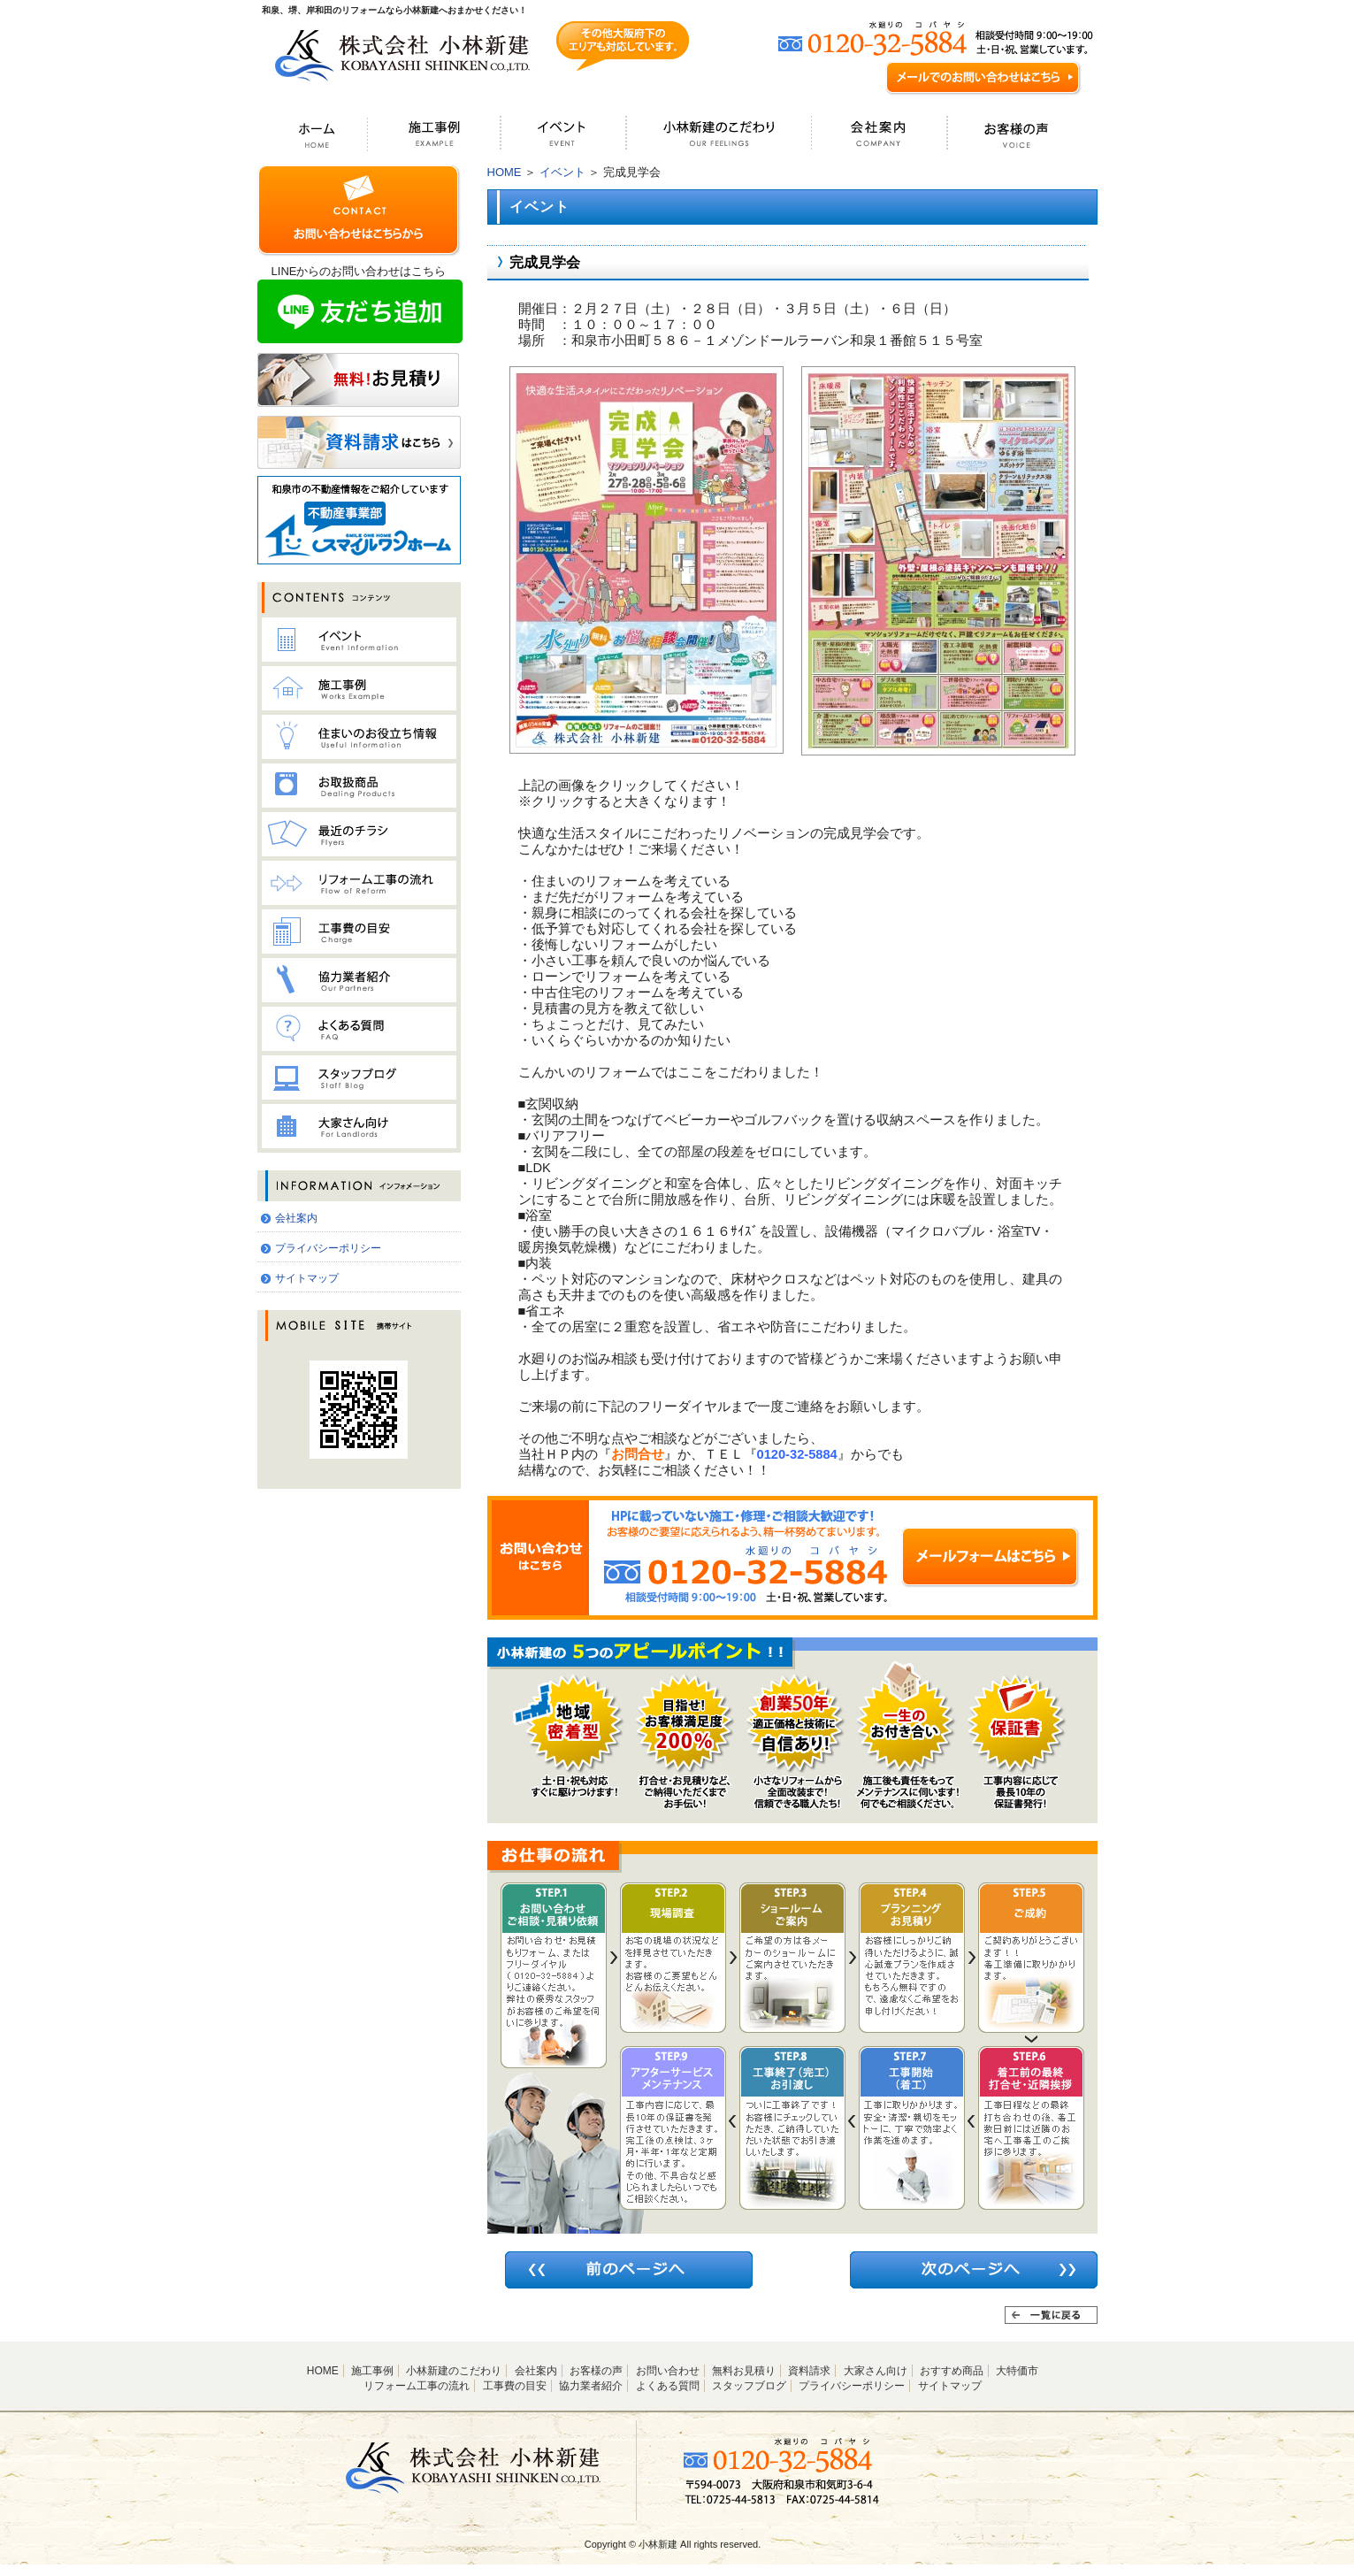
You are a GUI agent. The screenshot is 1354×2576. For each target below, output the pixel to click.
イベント (562, 172)
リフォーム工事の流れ (416, 2386)
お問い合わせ (668, 2371)
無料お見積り (744, 2371)
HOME (504, 172)
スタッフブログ (749, 2386)
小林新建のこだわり (453, 2371)
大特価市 (1017, 2371)
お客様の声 (596, 2371)
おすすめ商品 (951, 2371)
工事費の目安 (515, 2386)
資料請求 (809, 2371)
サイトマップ (307, 1278)
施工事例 (372, 2371)
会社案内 (296, 1218)
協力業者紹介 (591, 2386)
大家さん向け (875, 2371)
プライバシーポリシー (328, 1248)
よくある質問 (668, 2386)
